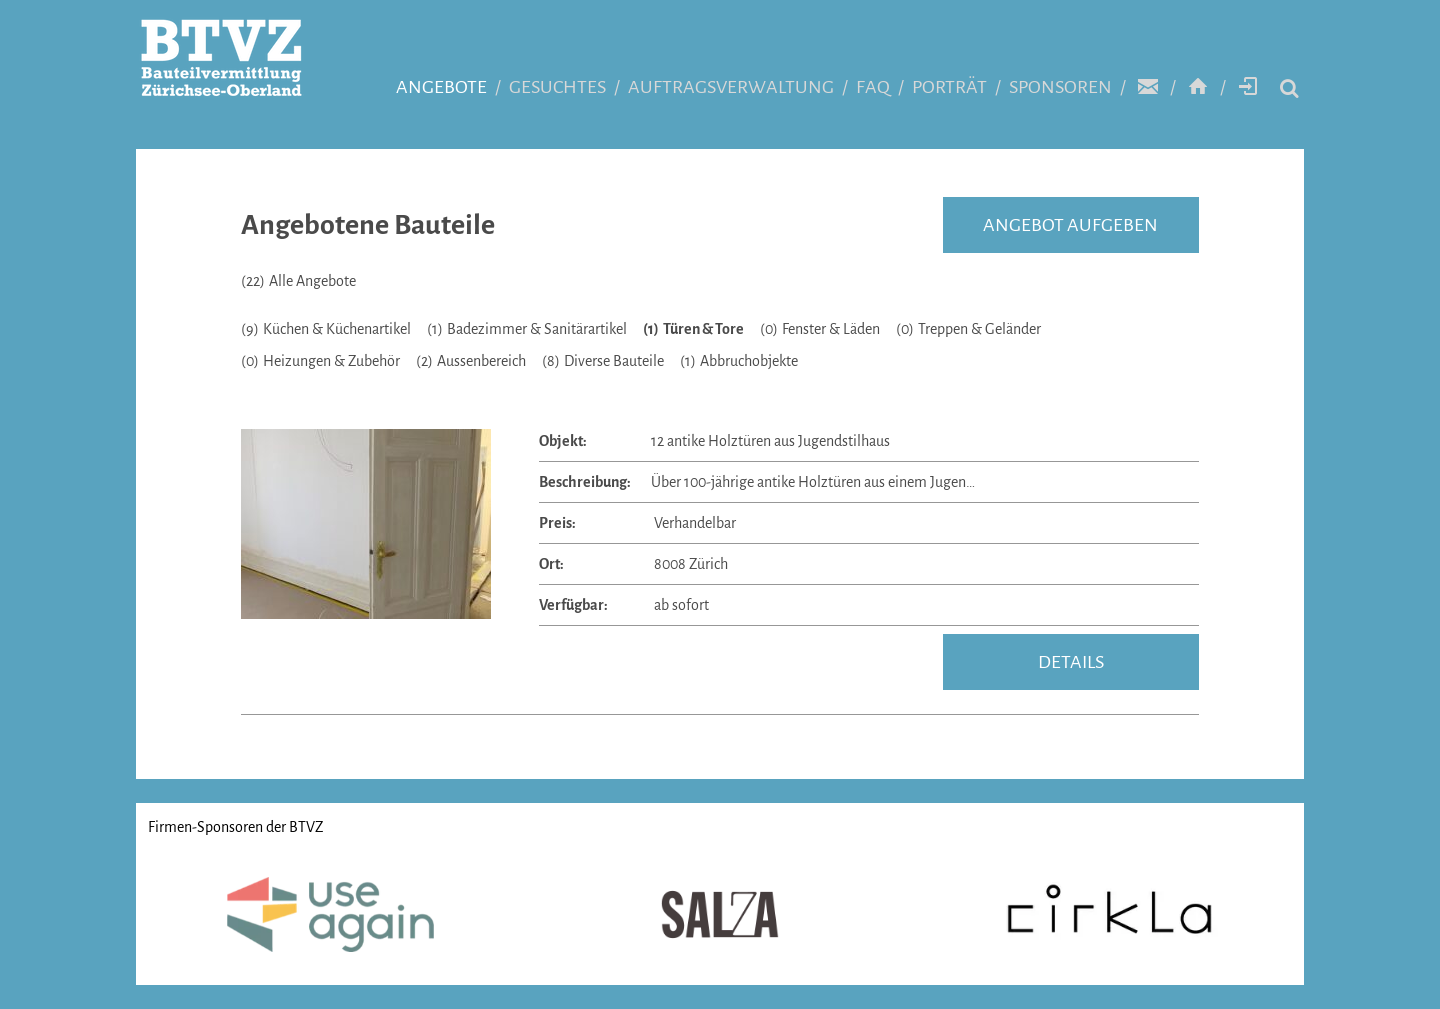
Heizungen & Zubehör (320, 361)
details (1071, 662)
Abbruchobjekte (739, 361)
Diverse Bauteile (603, 361)
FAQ (873, 87)
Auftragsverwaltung (731, 87)
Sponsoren (1060, 87)
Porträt (949, 87)
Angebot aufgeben (1070, 225)
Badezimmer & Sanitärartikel (527, 329)
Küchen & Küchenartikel (326, 329)
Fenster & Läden (820, 329)
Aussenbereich (471, 361)
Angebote (441, 87)
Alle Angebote (298, 281)
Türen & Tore (693, 329)
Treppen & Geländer (968, 329)
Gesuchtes (557, 87)
